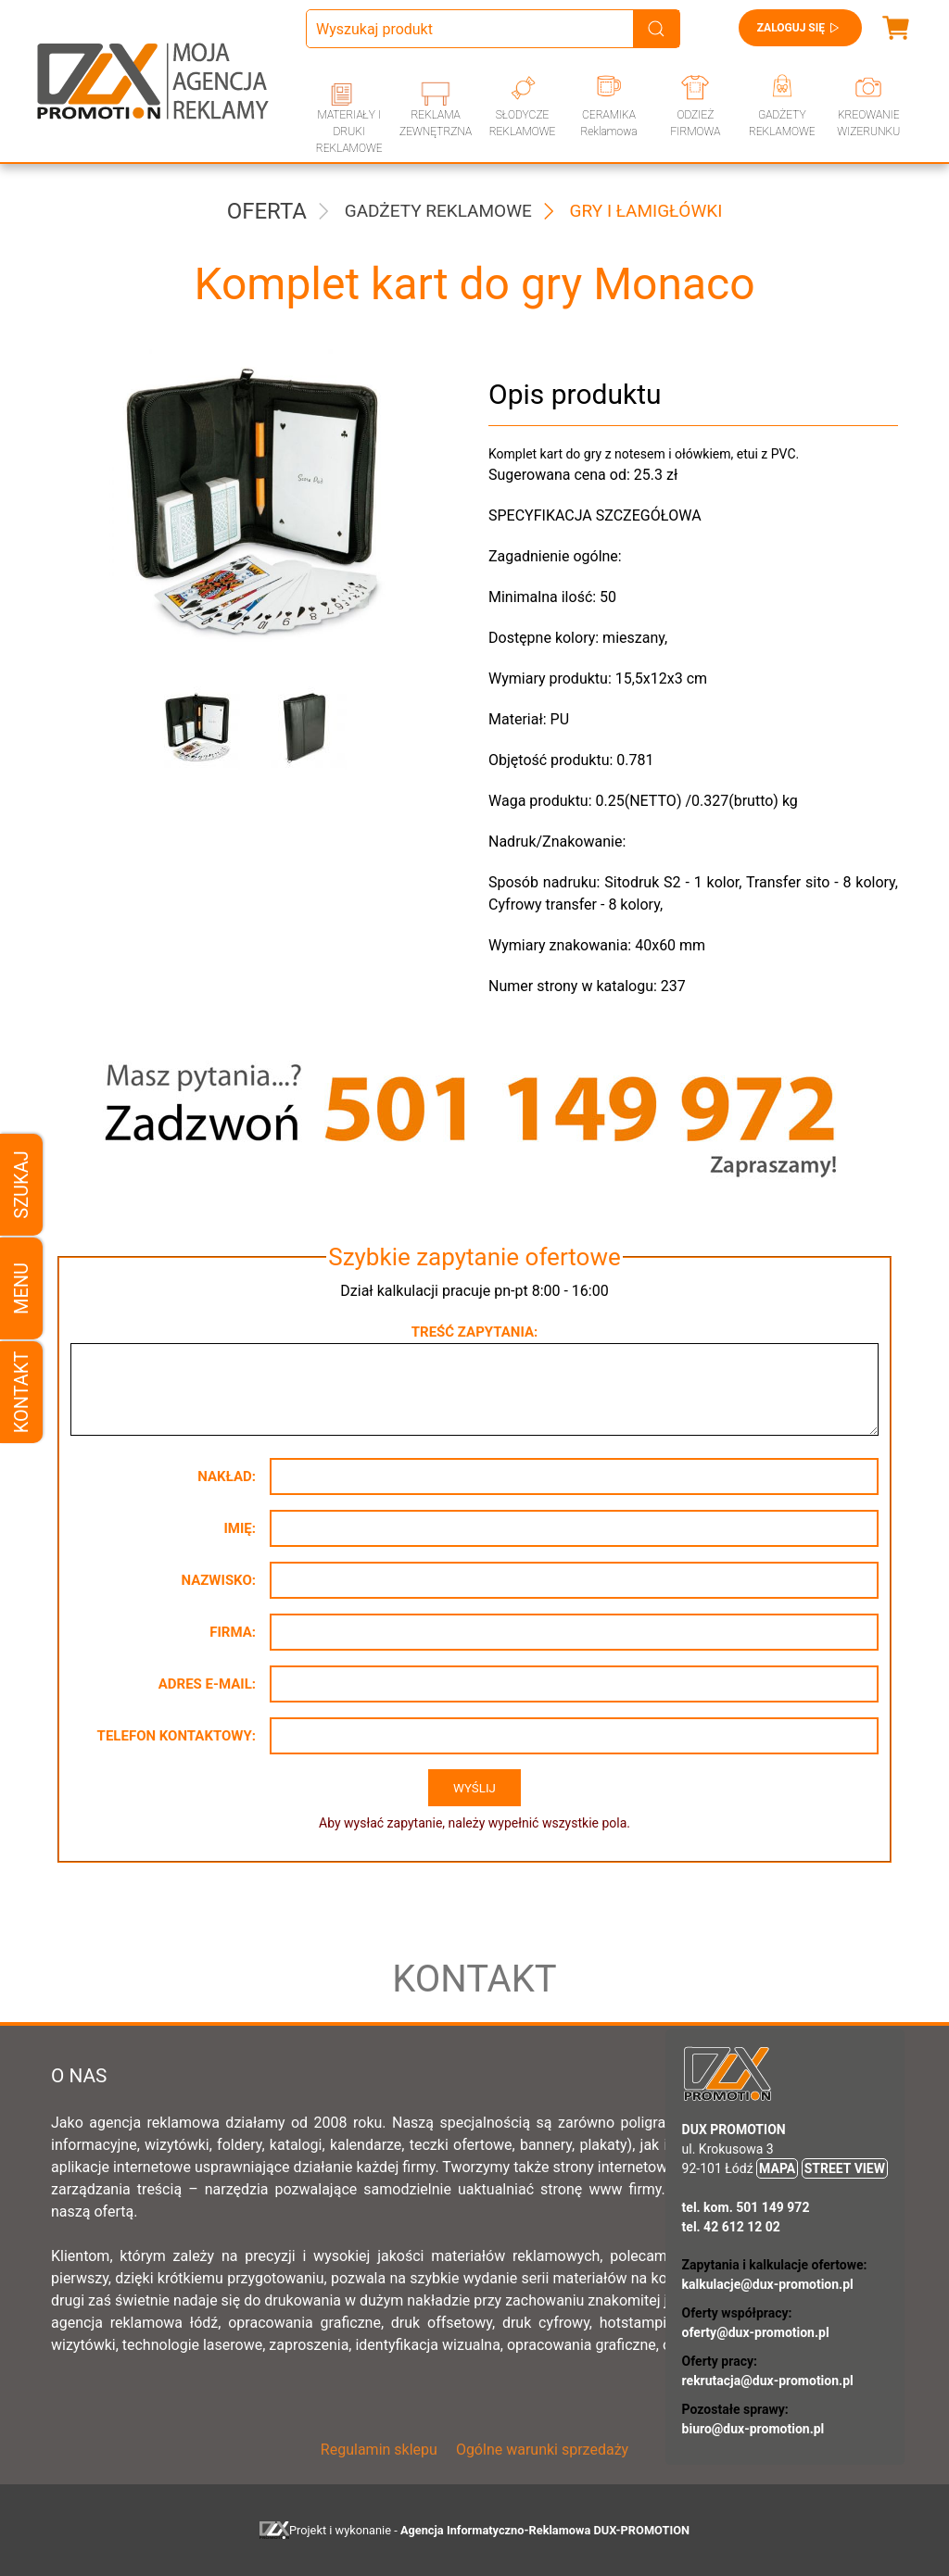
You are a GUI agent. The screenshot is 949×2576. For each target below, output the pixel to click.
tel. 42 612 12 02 (731, 2226)
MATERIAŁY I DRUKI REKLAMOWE (349, 131)
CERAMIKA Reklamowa (608, 123)
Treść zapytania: (474, 1332)
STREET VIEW (844, 2168)
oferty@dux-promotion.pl (755, 2332)
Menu (21, 1287)
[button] (195, 728)
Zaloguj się (800, 28)
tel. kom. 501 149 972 (746, 2207)
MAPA (777, 2168)
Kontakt (21, 1392)
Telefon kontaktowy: (176, 1736)
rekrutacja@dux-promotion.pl (768, 2380)
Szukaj (21, 1184)
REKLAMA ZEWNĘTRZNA (435, 123)
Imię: (239, 1528)
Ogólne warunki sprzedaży (542, 2449)
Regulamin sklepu (379, 2449)
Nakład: (226, 1476)
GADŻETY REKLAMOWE (782, 123)
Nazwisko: (218, 1580)
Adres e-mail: (207, 1684)
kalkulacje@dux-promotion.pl (768, 2284)
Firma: (232, 1632)
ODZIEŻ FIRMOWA (695, 123)
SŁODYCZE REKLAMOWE (522, 123)
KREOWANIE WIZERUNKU (868, 123)
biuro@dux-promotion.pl (753, 2428)
